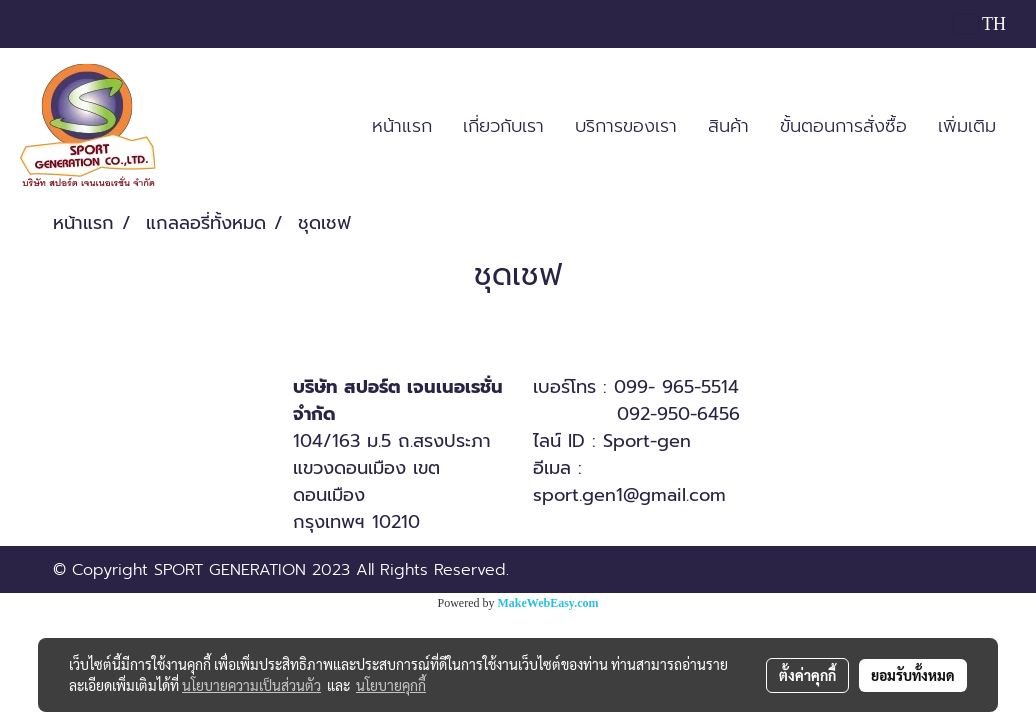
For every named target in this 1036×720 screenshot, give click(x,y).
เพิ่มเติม (967, 126)
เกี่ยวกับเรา (503, 126)
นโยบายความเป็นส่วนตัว (251, 685)
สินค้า (728, 126)
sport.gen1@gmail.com (629, 495)
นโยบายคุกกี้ (391, 685)
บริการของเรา (626, 126)
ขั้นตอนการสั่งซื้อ (843, 126)
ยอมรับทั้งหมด (913, 675)
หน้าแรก (402, 126)
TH (980, 24)
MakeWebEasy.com (548, 603)
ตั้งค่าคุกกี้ (807, 675)
